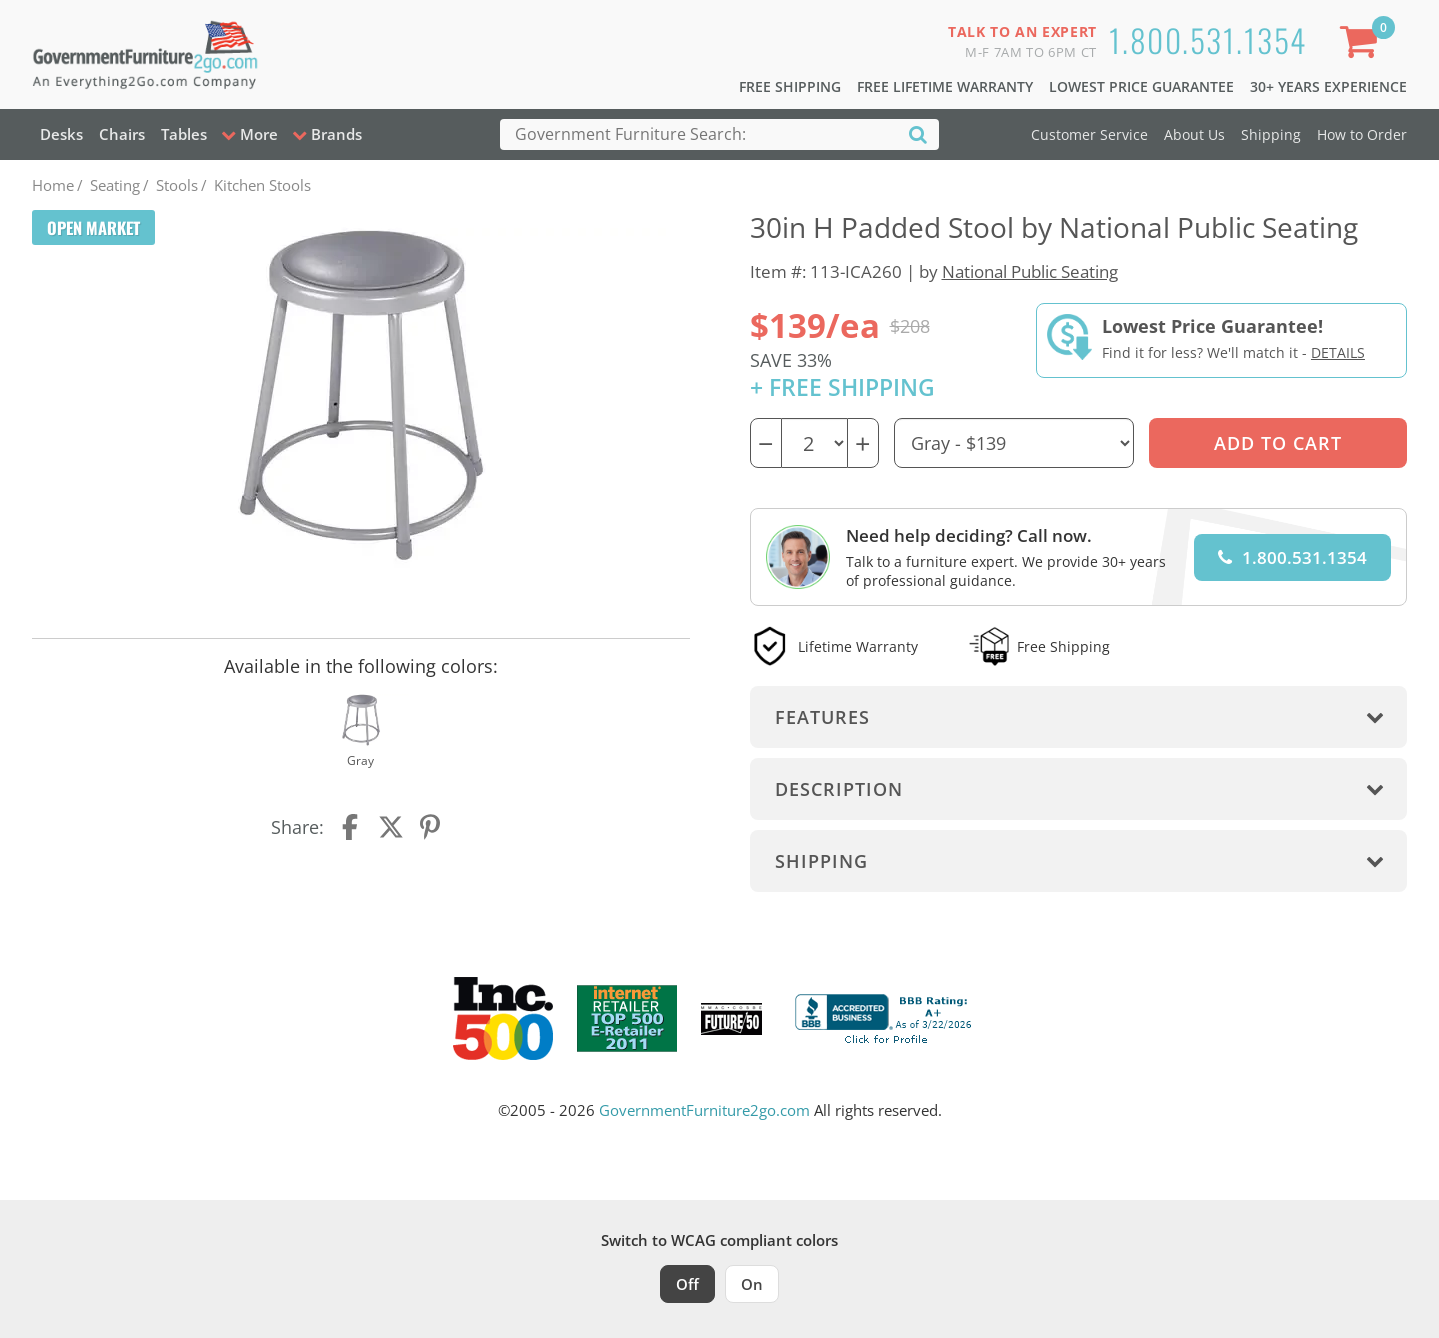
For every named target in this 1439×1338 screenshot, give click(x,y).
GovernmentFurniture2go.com (704, 1110)
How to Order (1362, 134)
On (752, 1284)
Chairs (122, 134)
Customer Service (1089, 134)
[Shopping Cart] (1363, 45)
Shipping (1271, 134)
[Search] (918, 133)
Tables (184, 134)
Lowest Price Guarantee (1141, 86)
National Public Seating (1030, 271)
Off (687, 1284)
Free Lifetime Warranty (945, 86)
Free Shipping (790, 86)
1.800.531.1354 (1208, 39)
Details (1338, 352)
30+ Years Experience (1328, 86)
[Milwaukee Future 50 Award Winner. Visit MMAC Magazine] (731, 1019)
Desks (61, 134)
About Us (1194, 134)
